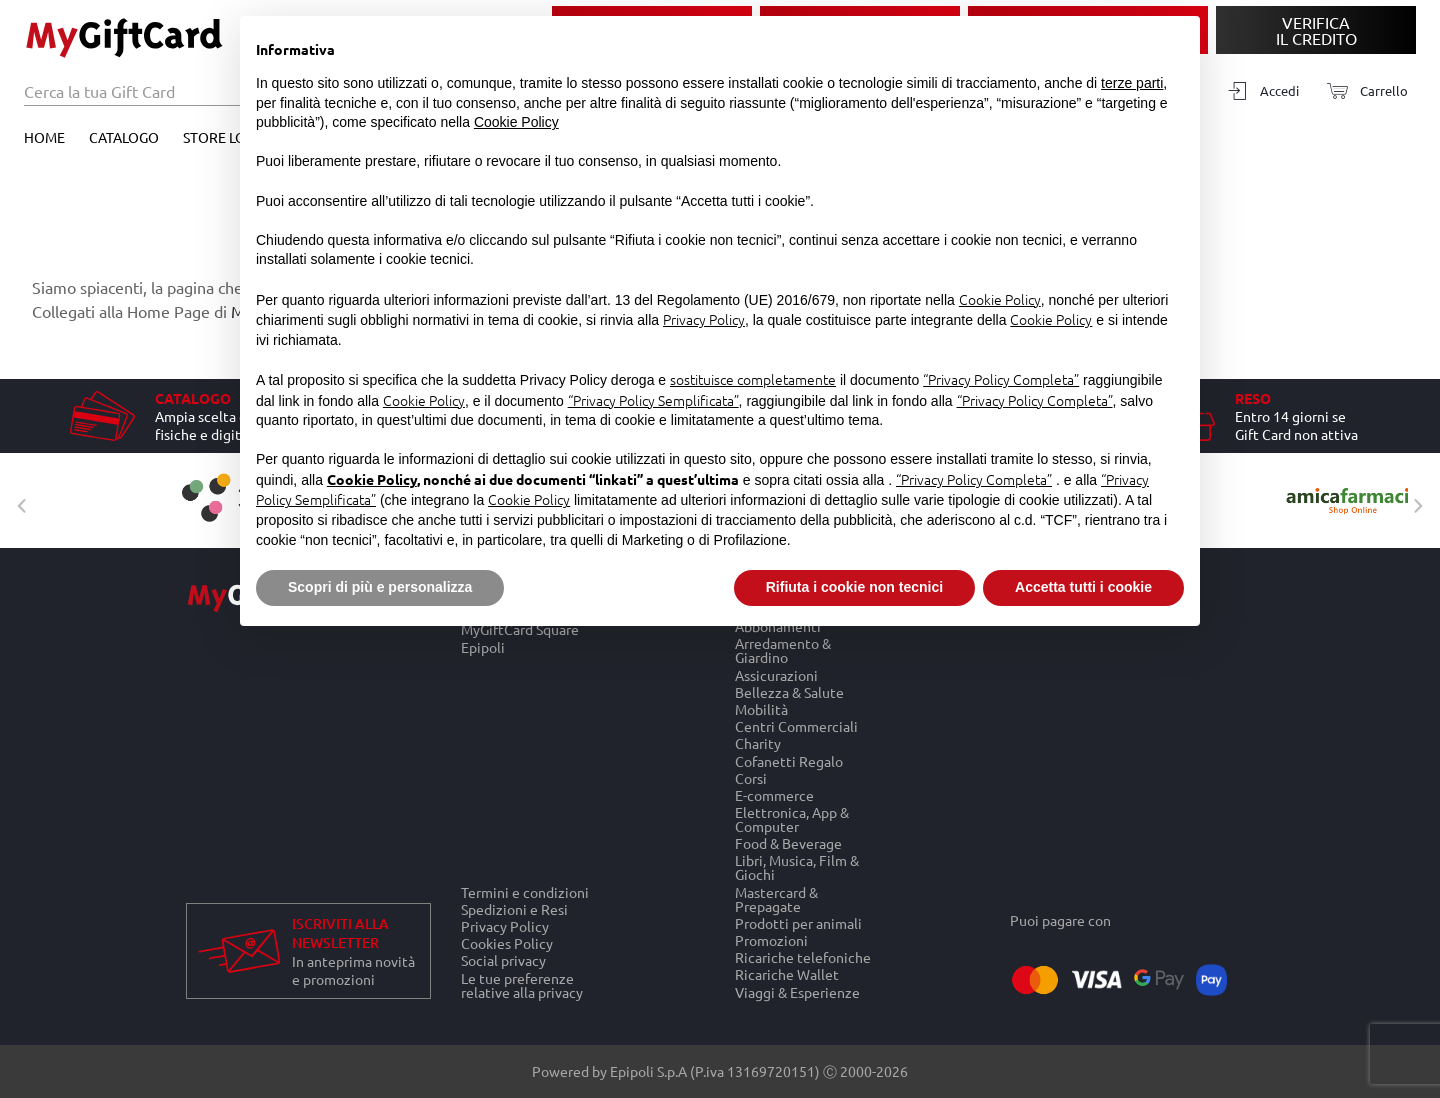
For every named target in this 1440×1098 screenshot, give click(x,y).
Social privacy (503, 960)
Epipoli (483, 647)
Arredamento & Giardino (783, 650)
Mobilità (761, 708)
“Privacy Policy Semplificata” (653, 400)
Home (44, 137)
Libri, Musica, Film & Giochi (797, 867)
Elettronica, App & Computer (792, 818)
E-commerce (774, 794)
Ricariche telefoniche (803, 957)
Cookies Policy (507, 943)
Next (1413, 501)
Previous (17, 501)
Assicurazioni (776, 674)
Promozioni (771, 939)
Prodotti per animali (798, 922)
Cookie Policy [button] (516, 122)
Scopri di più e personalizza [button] (380, 587)
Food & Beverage (788, 843)
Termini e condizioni (525, 892)
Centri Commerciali (796, 726)
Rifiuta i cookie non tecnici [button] (854, 587)
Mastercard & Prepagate (776, 898)
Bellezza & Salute (789, 691)
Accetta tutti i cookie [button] (1083, 587)
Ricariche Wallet (787, 974)
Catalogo (124, 137)
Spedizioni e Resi (514, 908)
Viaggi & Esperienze (797, 992)
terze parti (1132, 83)
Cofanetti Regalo (789, 760)
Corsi (751, 777)
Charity (758, 743)
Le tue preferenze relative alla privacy (522, 985)
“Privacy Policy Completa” (1001, 379)
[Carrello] (1361, 91)
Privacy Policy (505, 925)
